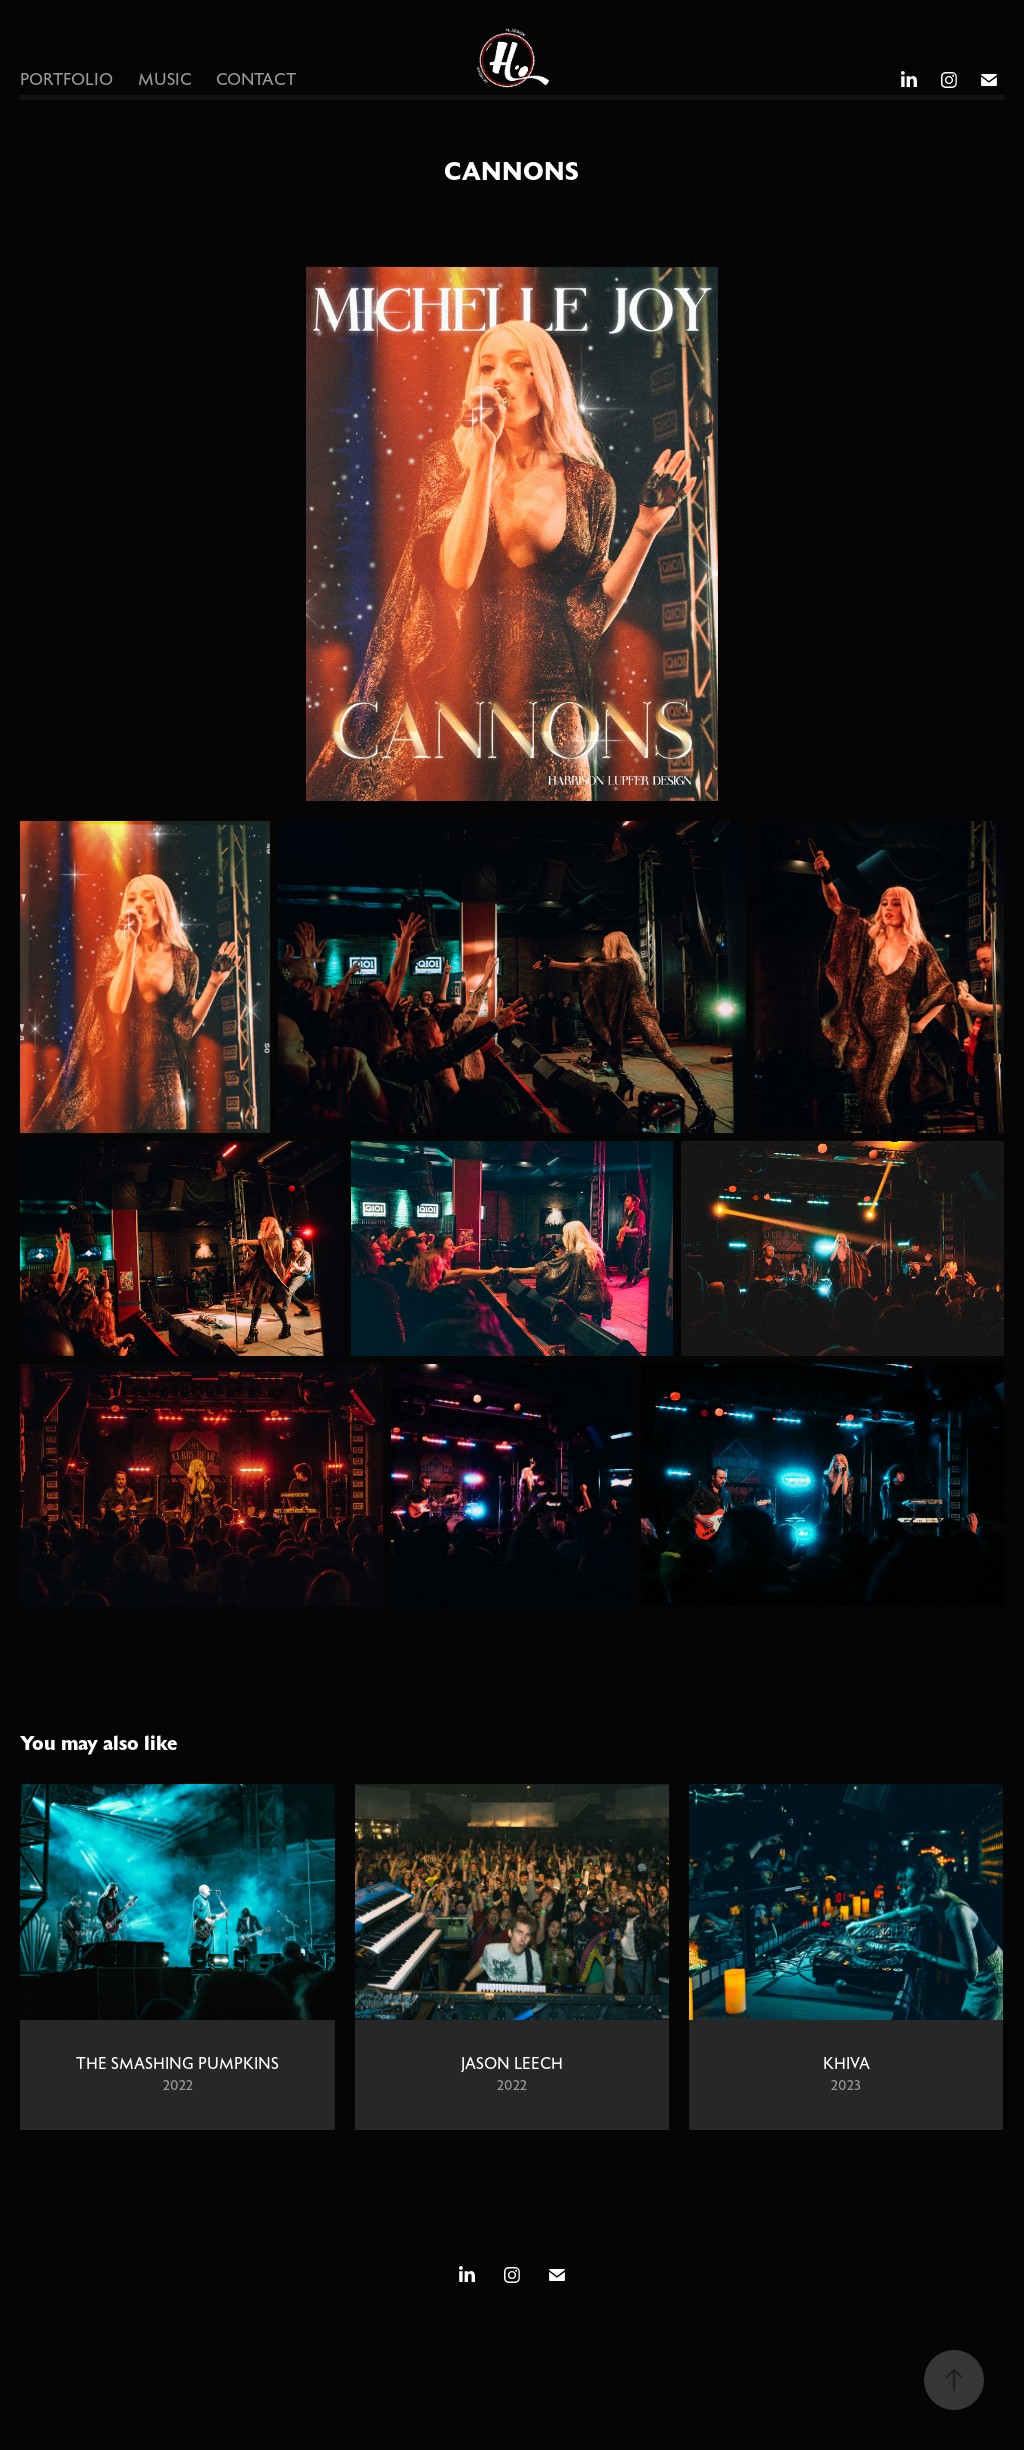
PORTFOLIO (66, 80)
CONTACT (256, 80)
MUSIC (165, 80)
